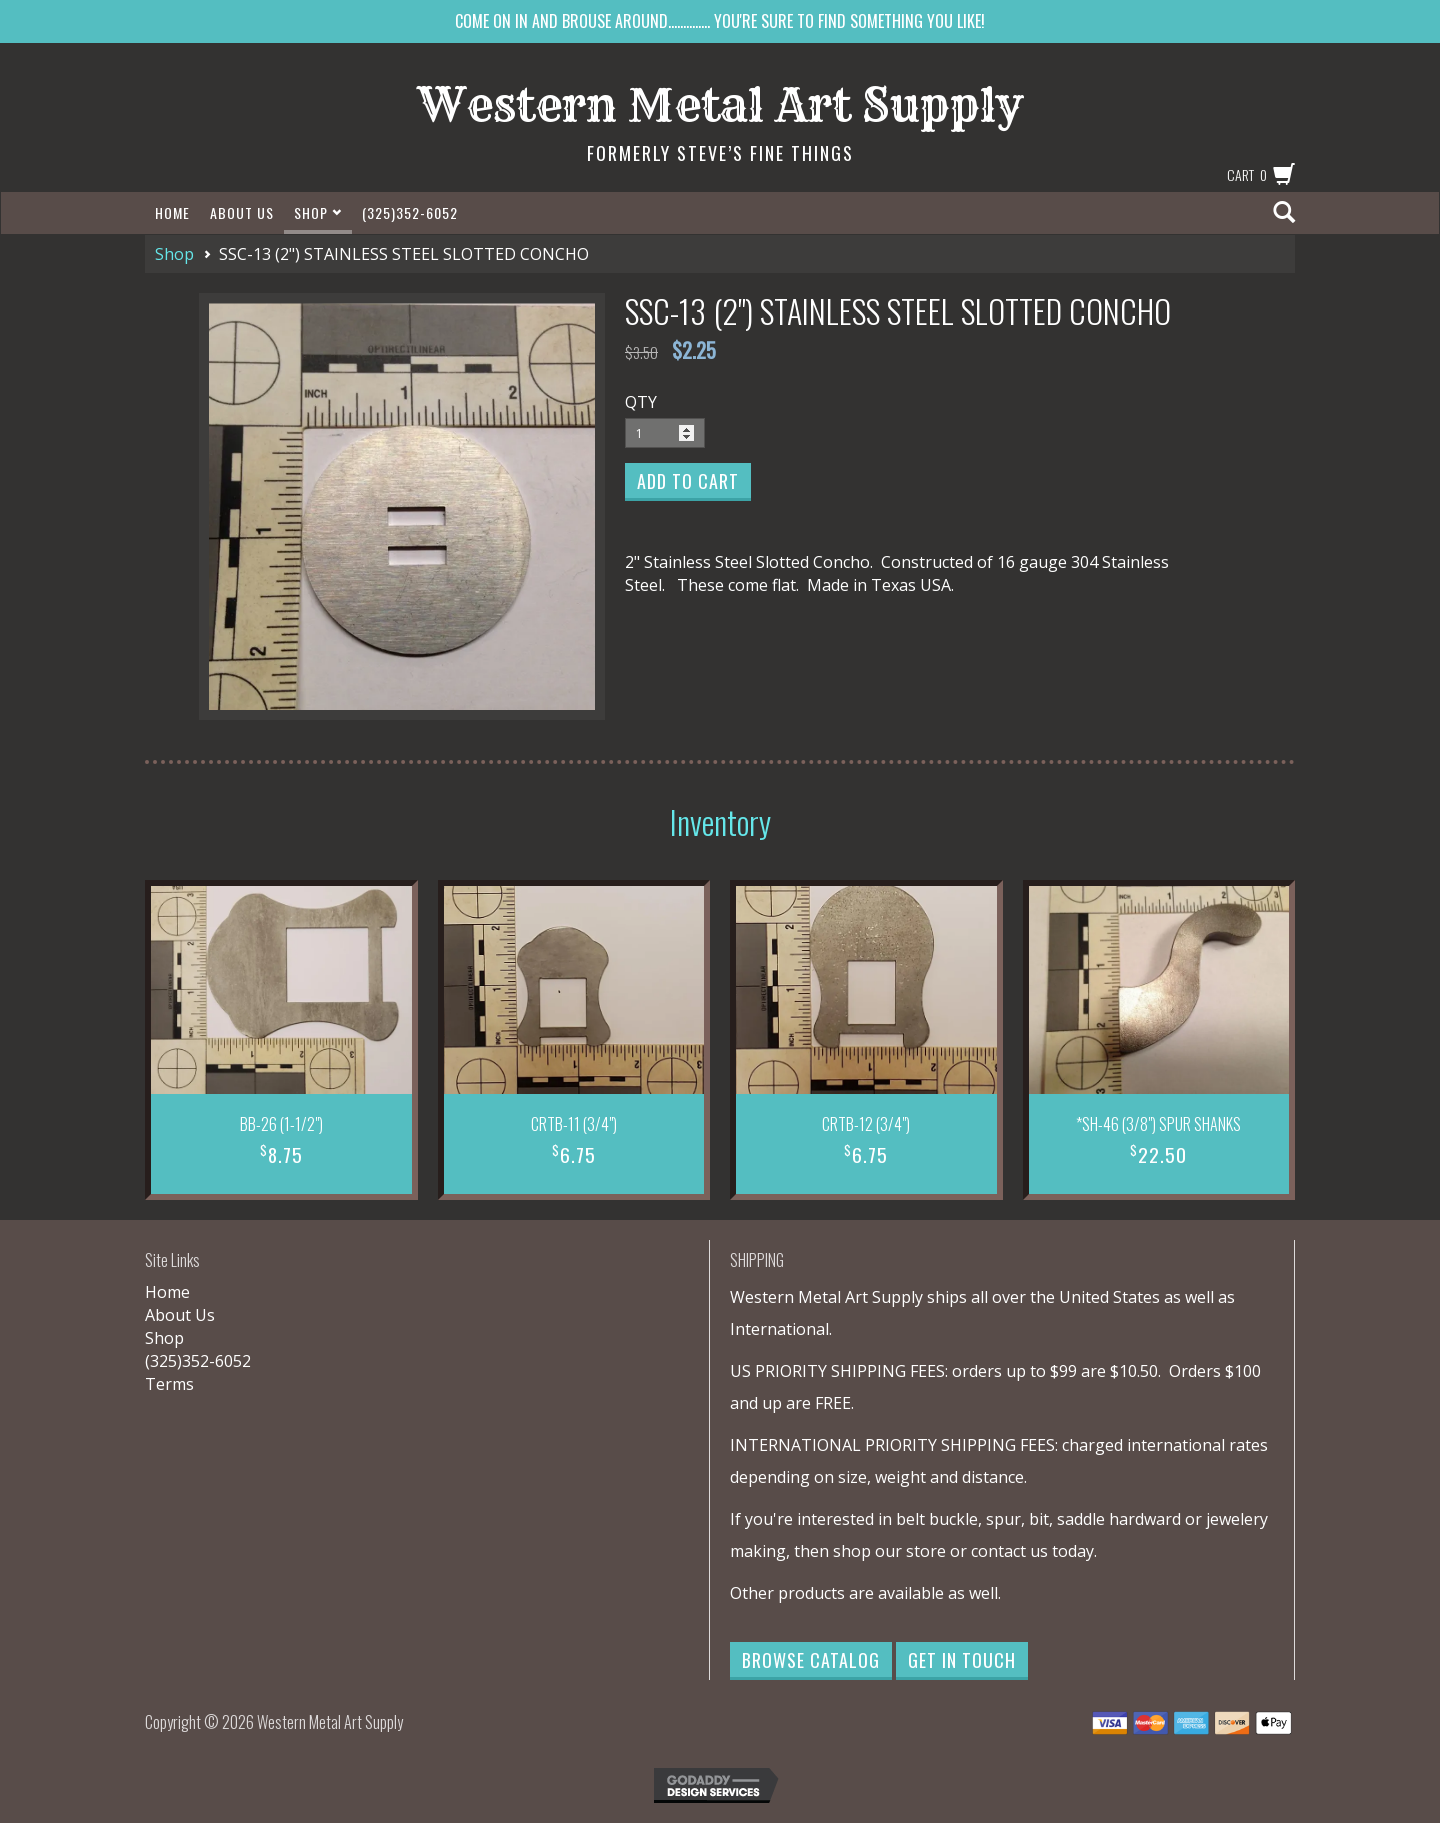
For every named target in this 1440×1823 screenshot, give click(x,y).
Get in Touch (962, 1660)
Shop (318, 212)
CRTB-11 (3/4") (574, 1124)
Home (172, 212)
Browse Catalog (811, 1660)
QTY (641, 402)
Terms (169, 1384)
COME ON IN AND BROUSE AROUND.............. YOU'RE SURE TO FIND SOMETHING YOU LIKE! (720, 21)
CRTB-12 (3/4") (866, 1124)
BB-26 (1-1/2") (281, 1124)
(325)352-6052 (410, 212)
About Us (242, 212)
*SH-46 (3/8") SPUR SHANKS (1158, 1124)
